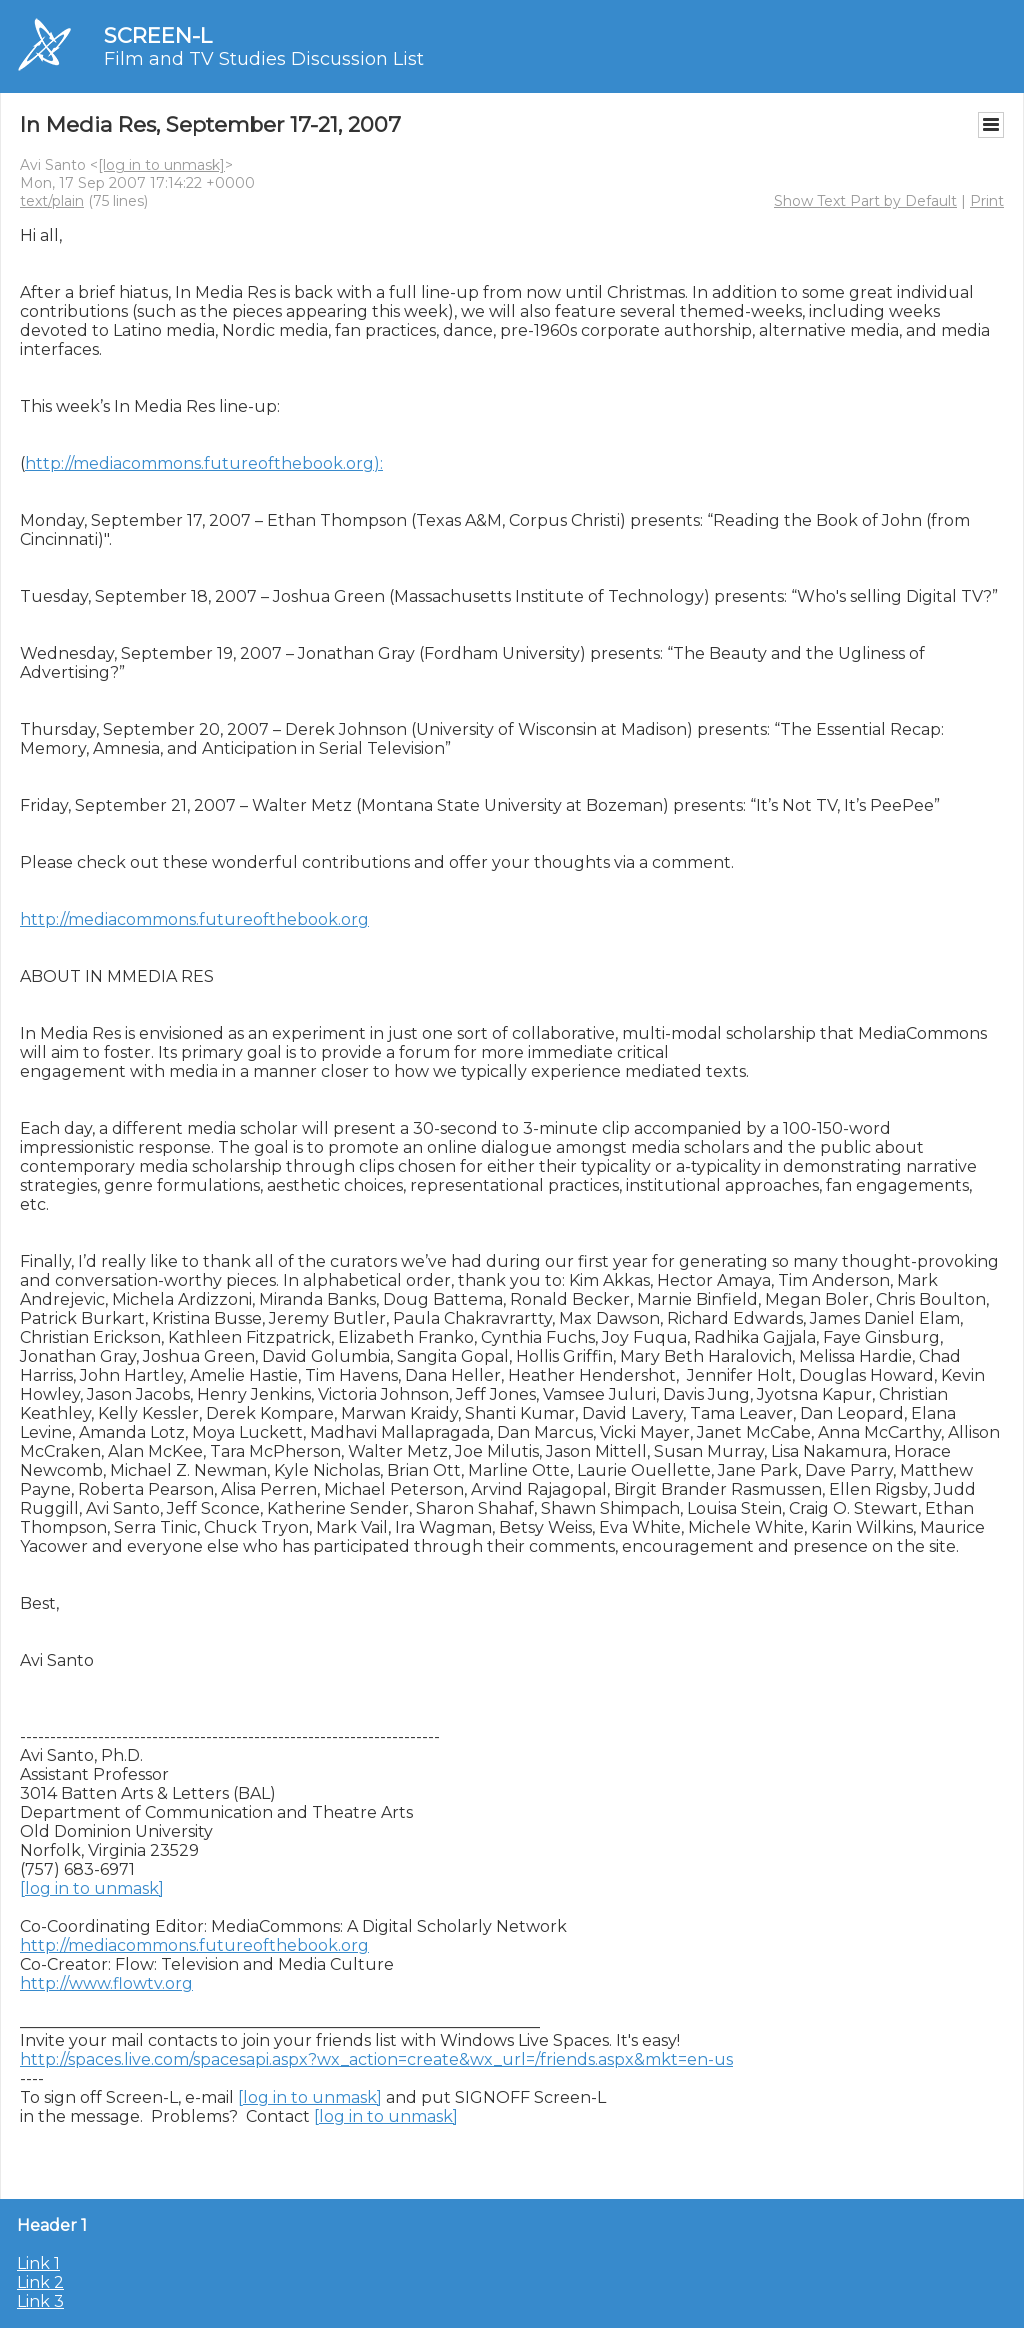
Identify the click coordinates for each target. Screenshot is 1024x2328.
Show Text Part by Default (865, 201)
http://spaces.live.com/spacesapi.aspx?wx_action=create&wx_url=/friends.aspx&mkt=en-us (376, 2059)
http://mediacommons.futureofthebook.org (194, 919)
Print (987, 201)
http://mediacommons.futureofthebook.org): (204, 463)
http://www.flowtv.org (106, 1983)
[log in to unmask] (161, 165)
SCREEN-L (158, 35)
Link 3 (40, 2301)
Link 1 (38, 2263)
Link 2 (40, 2282)
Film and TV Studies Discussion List (264, 59)
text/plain (52, 201)
